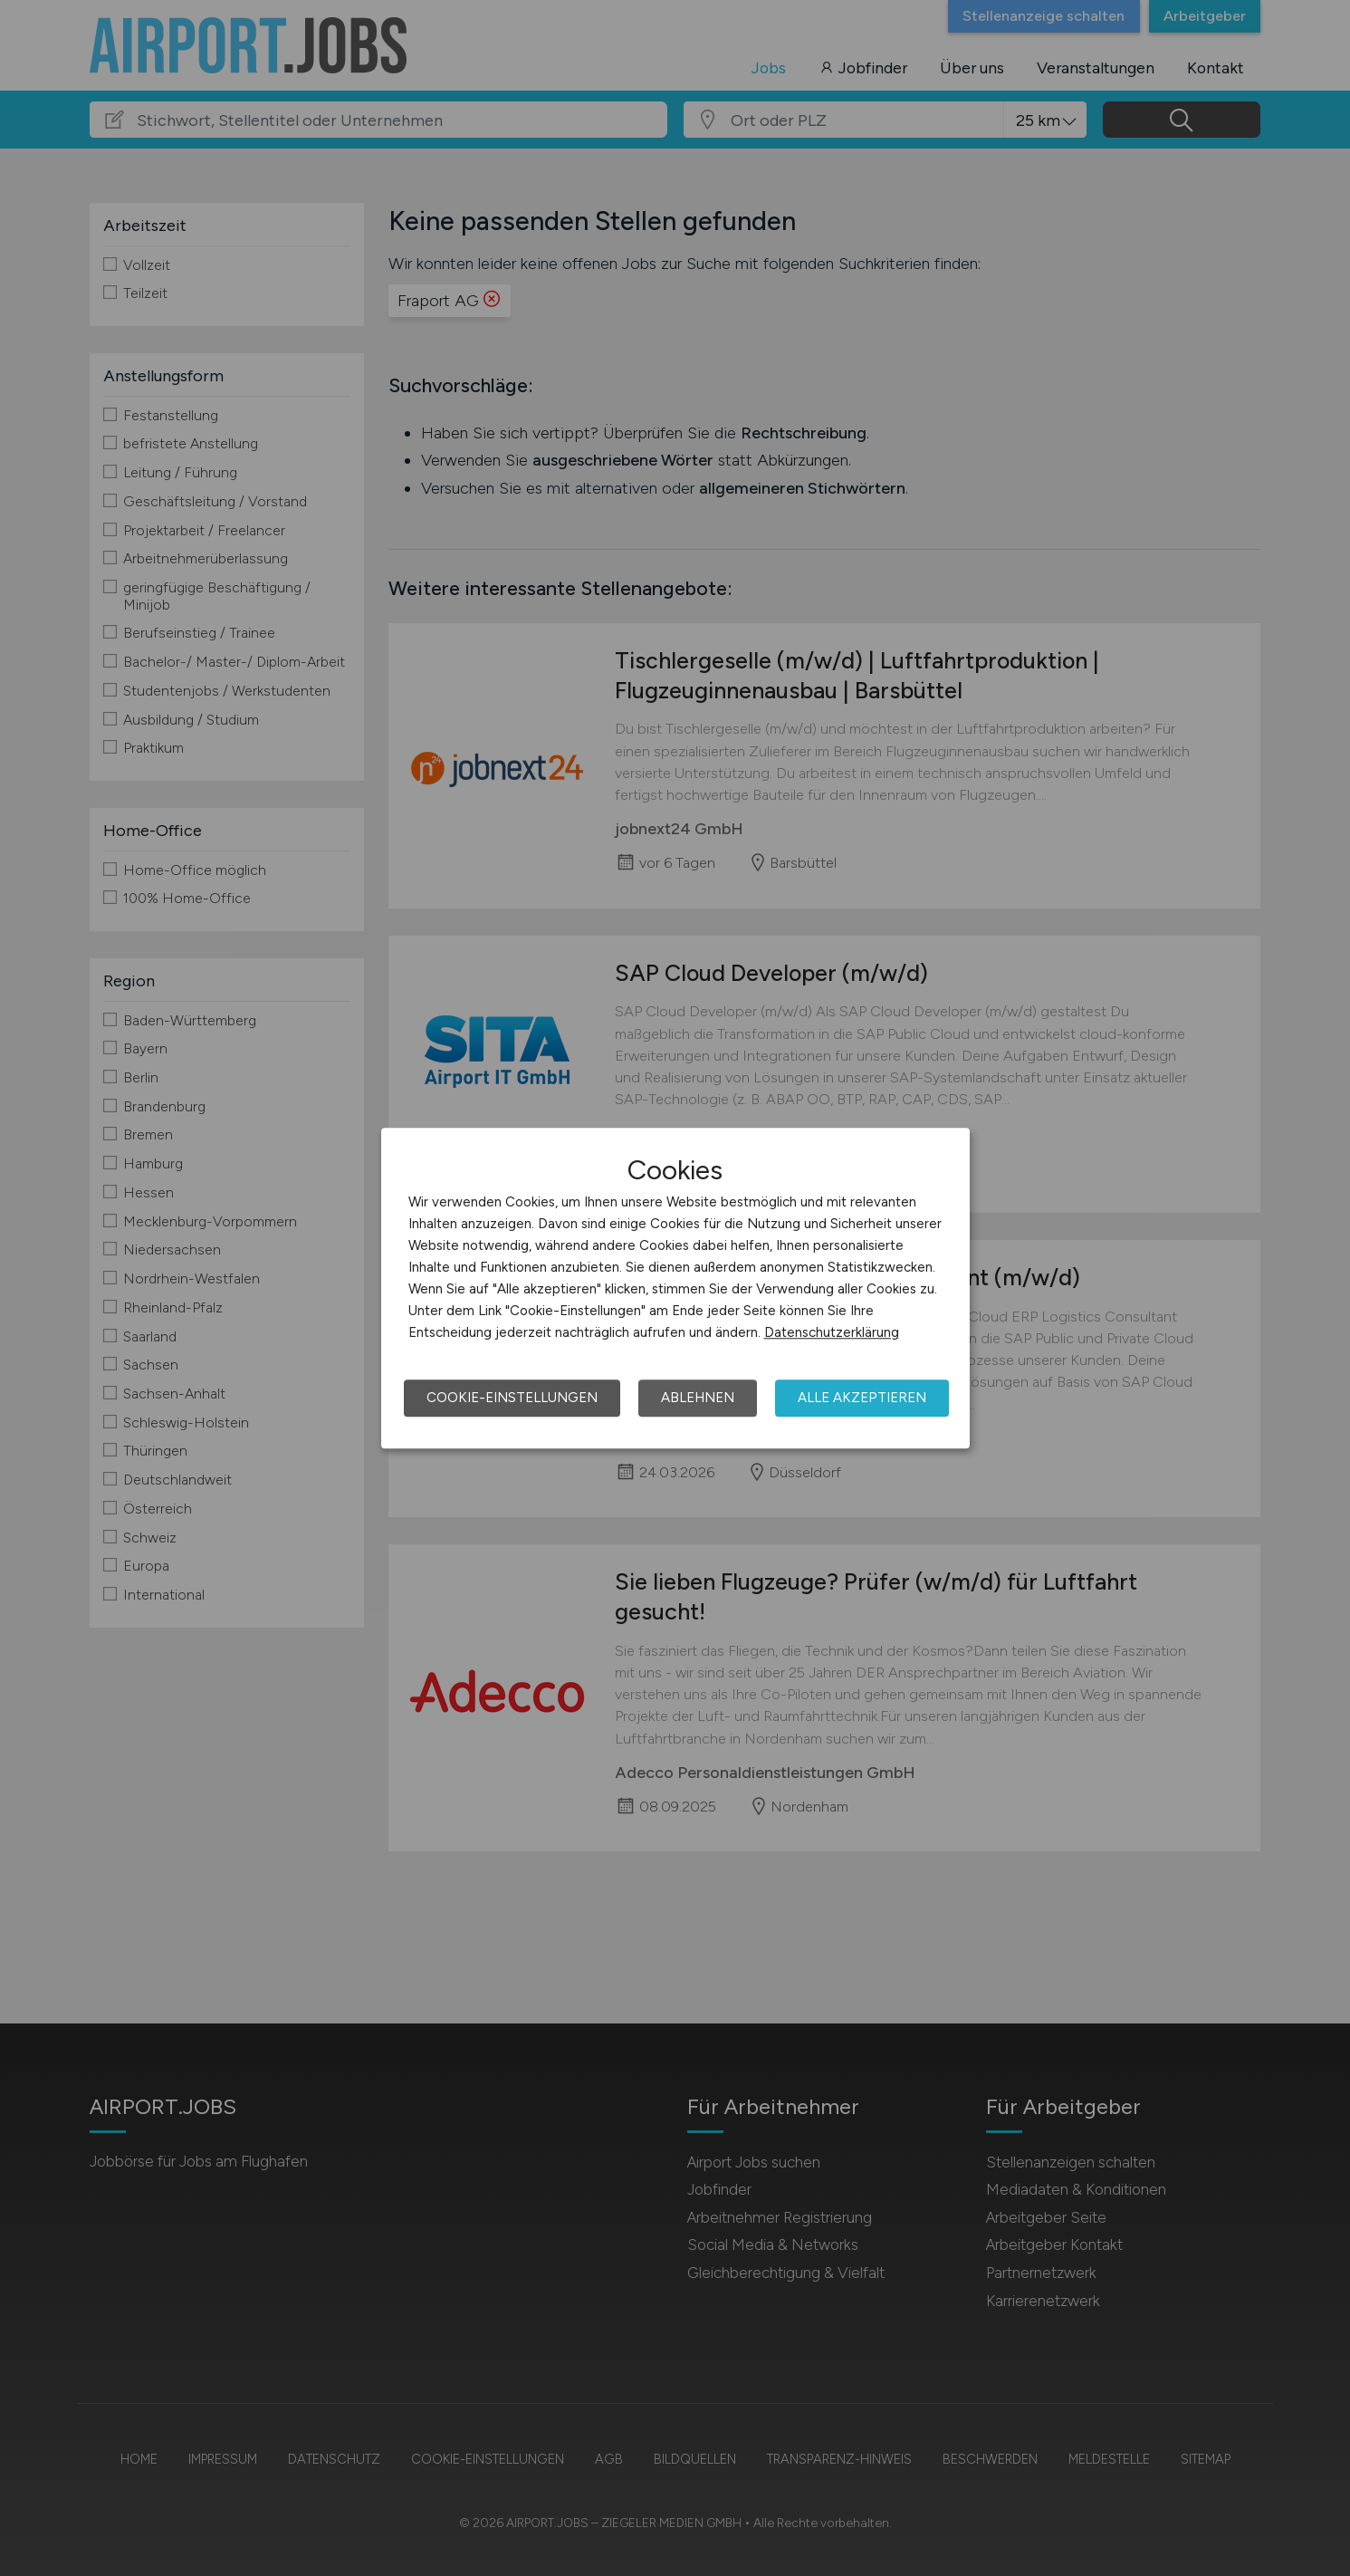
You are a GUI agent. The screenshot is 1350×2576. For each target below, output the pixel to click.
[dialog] (675, 1288)
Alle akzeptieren (862, 1397)
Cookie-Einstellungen (512, 1397)
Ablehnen (697, 1397)
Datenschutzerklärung (831, 1332)
